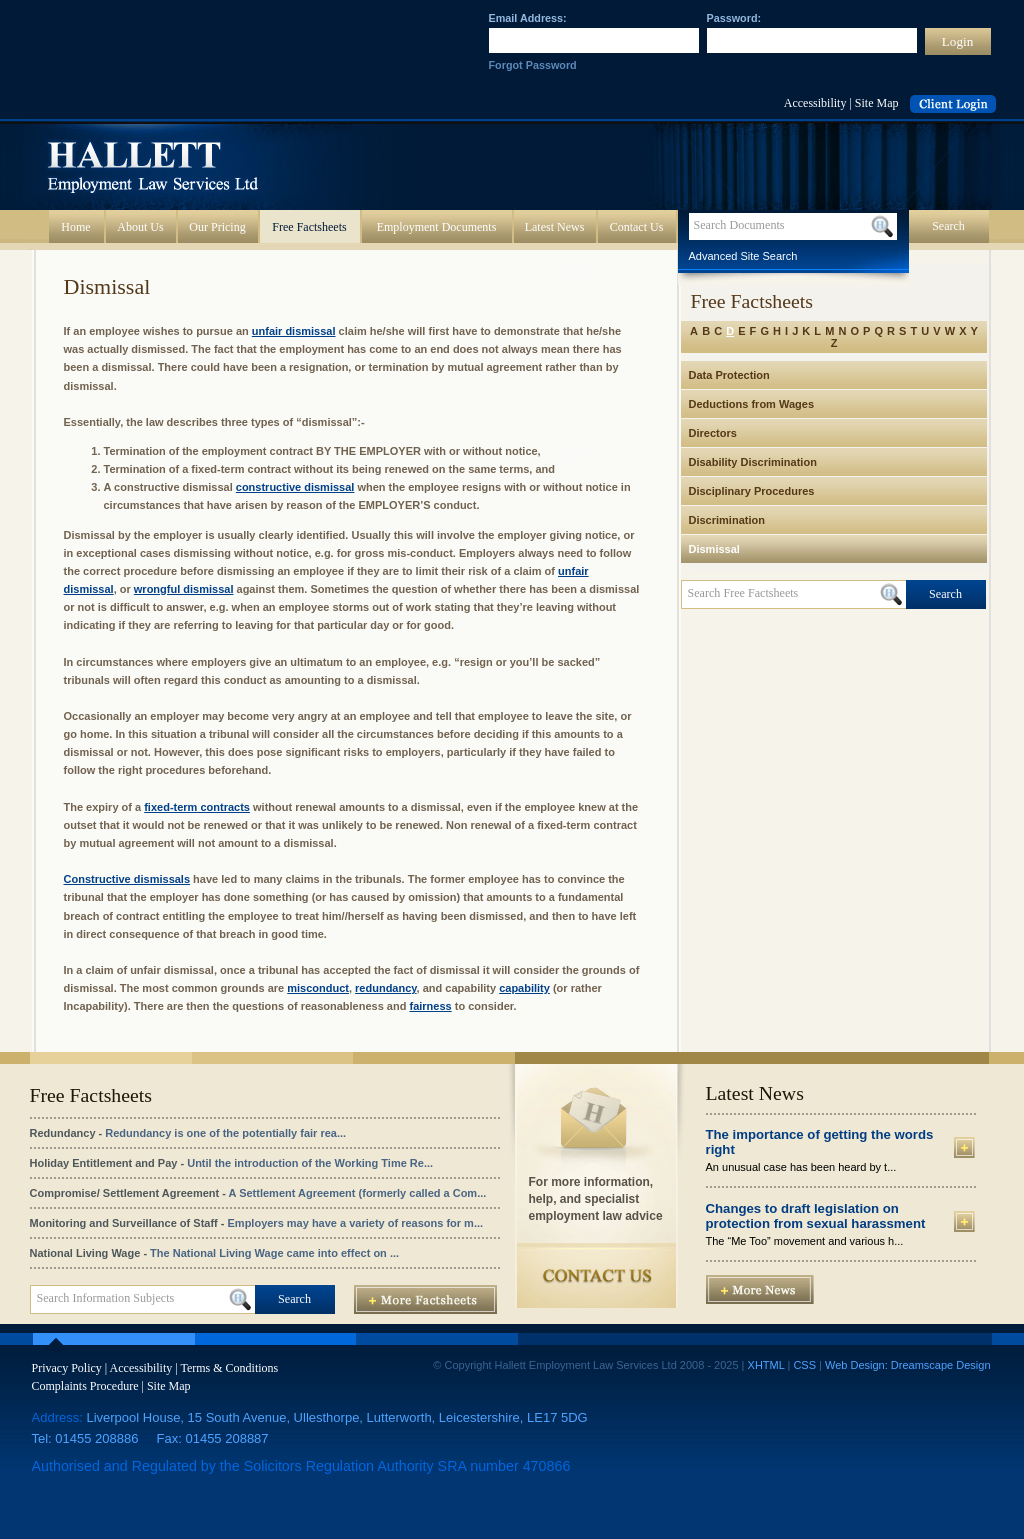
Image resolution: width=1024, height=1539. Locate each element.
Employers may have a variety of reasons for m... (356, 1223)
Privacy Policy (67, 1368)
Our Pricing (217, 227)
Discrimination (727, 520)
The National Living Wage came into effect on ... (274, 1253)
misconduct (318, 988)
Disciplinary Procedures (752, 491)
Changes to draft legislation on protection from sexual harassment (816, 1216)
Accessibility (815, 103)
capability (524, 988)
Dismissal (714, 549)
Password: (734, 18)
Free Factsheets (309, 227)
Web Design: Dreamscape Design (907, 1365)
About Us (140, 227)
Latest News (555, 227)
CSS (804, 1365)
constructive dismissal (295, 487)
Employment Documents (437, 227)
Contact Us (637, 227)
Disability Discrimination (753, 462)
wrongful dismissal (184, 589)
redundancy (386, 988)
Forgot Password (533, 65)
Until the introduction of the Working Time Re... (310, 1163)
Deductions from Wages (752, 404)
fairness (430, 1006)
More (964, 1147)
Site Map (877, 103)
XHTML (766, 1365)
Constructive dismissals (127, 879)
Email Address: (528, 18)
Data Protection (729, 375)
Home (75, 227)
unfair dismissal (294, 331)
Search (948, 226)
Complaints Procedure (85, 1386)
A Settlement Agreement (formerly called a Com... (358, 1193)
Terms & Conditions (229, 1368)
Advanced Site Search (743, 256)
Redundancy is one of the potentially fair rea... (225, 1133)
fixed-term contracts (197, 807)
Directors (713, 433)
